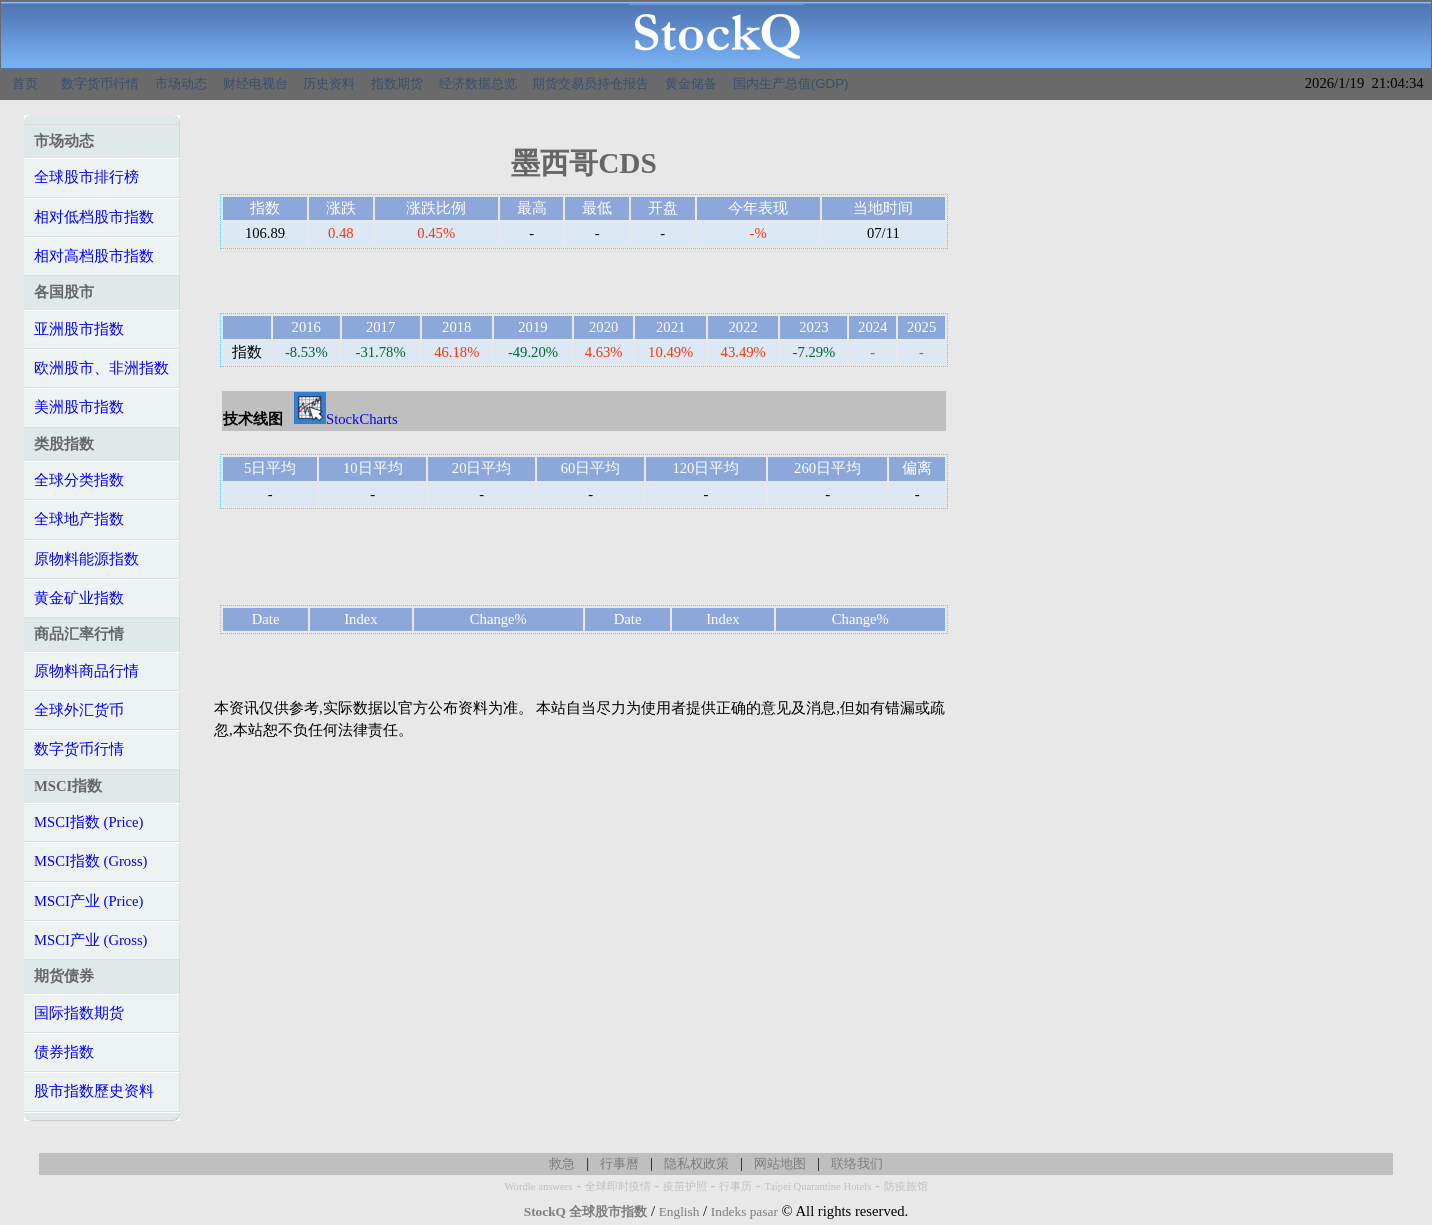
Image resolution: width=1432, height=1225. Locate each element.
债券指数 (64, 1052)
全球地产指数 (79, 519)
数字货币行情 (100, 83)
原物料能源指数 (86, 559)
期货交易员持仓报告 (590, 83)
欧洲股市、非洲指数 (101, 368)
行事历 (735, 1186)
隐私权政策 (696, 1163)
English (679, 1211)
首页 (25, 83)
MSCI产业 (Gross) (90, 940)
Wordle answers (538, 1186)
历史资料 (329, 83)
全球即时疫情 (618, 1186)
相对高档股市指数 (94, 256)
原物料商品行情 (86, 671)
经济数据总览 (478, 83)
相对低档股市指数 (94, 217)
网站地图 (780, 1163)
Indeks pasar (744, 1211)
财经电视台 (255, 83)
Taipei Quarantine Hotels (817, 1186)
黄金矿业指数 (79, 598)
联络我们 (857, 1163)
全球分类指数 (79, 480)
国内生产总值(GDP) (791, 83)
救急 (562, 1163)
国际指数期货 (79, 1013)
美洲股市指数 (79, 407)
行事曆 (619, 1163)
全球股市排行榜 (86, 177)
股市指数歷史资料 (94, 1091)
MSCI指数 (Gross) (90, 861)
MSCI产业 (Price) (88, 901)
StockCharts (346, 419)
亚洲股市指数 (79, 329)
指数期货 (397, 83)
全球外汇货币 (79, 710)
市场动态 (181, 83)
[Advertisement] (584, 557)
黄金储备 (691, 83)
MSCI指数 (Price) (88, 822)
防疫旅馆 (906, 1186)
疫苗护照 (685, 1186)
